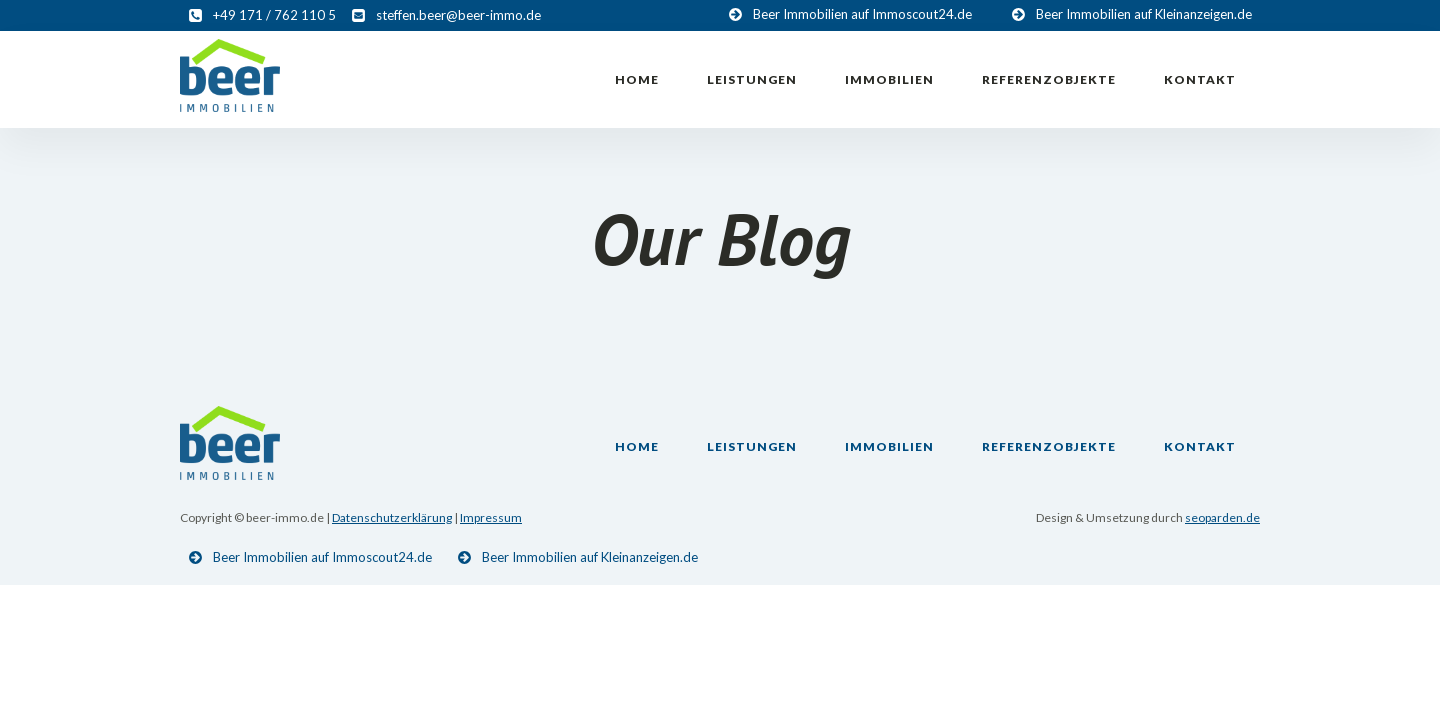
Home (637, 79)
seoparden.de (1222, 517)
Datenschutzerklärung (392, 517)
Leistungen (752, 79)
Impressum (491, 517)
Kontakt (1200, 79)
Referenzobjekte (1049, 79)
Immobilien (889, 79)
